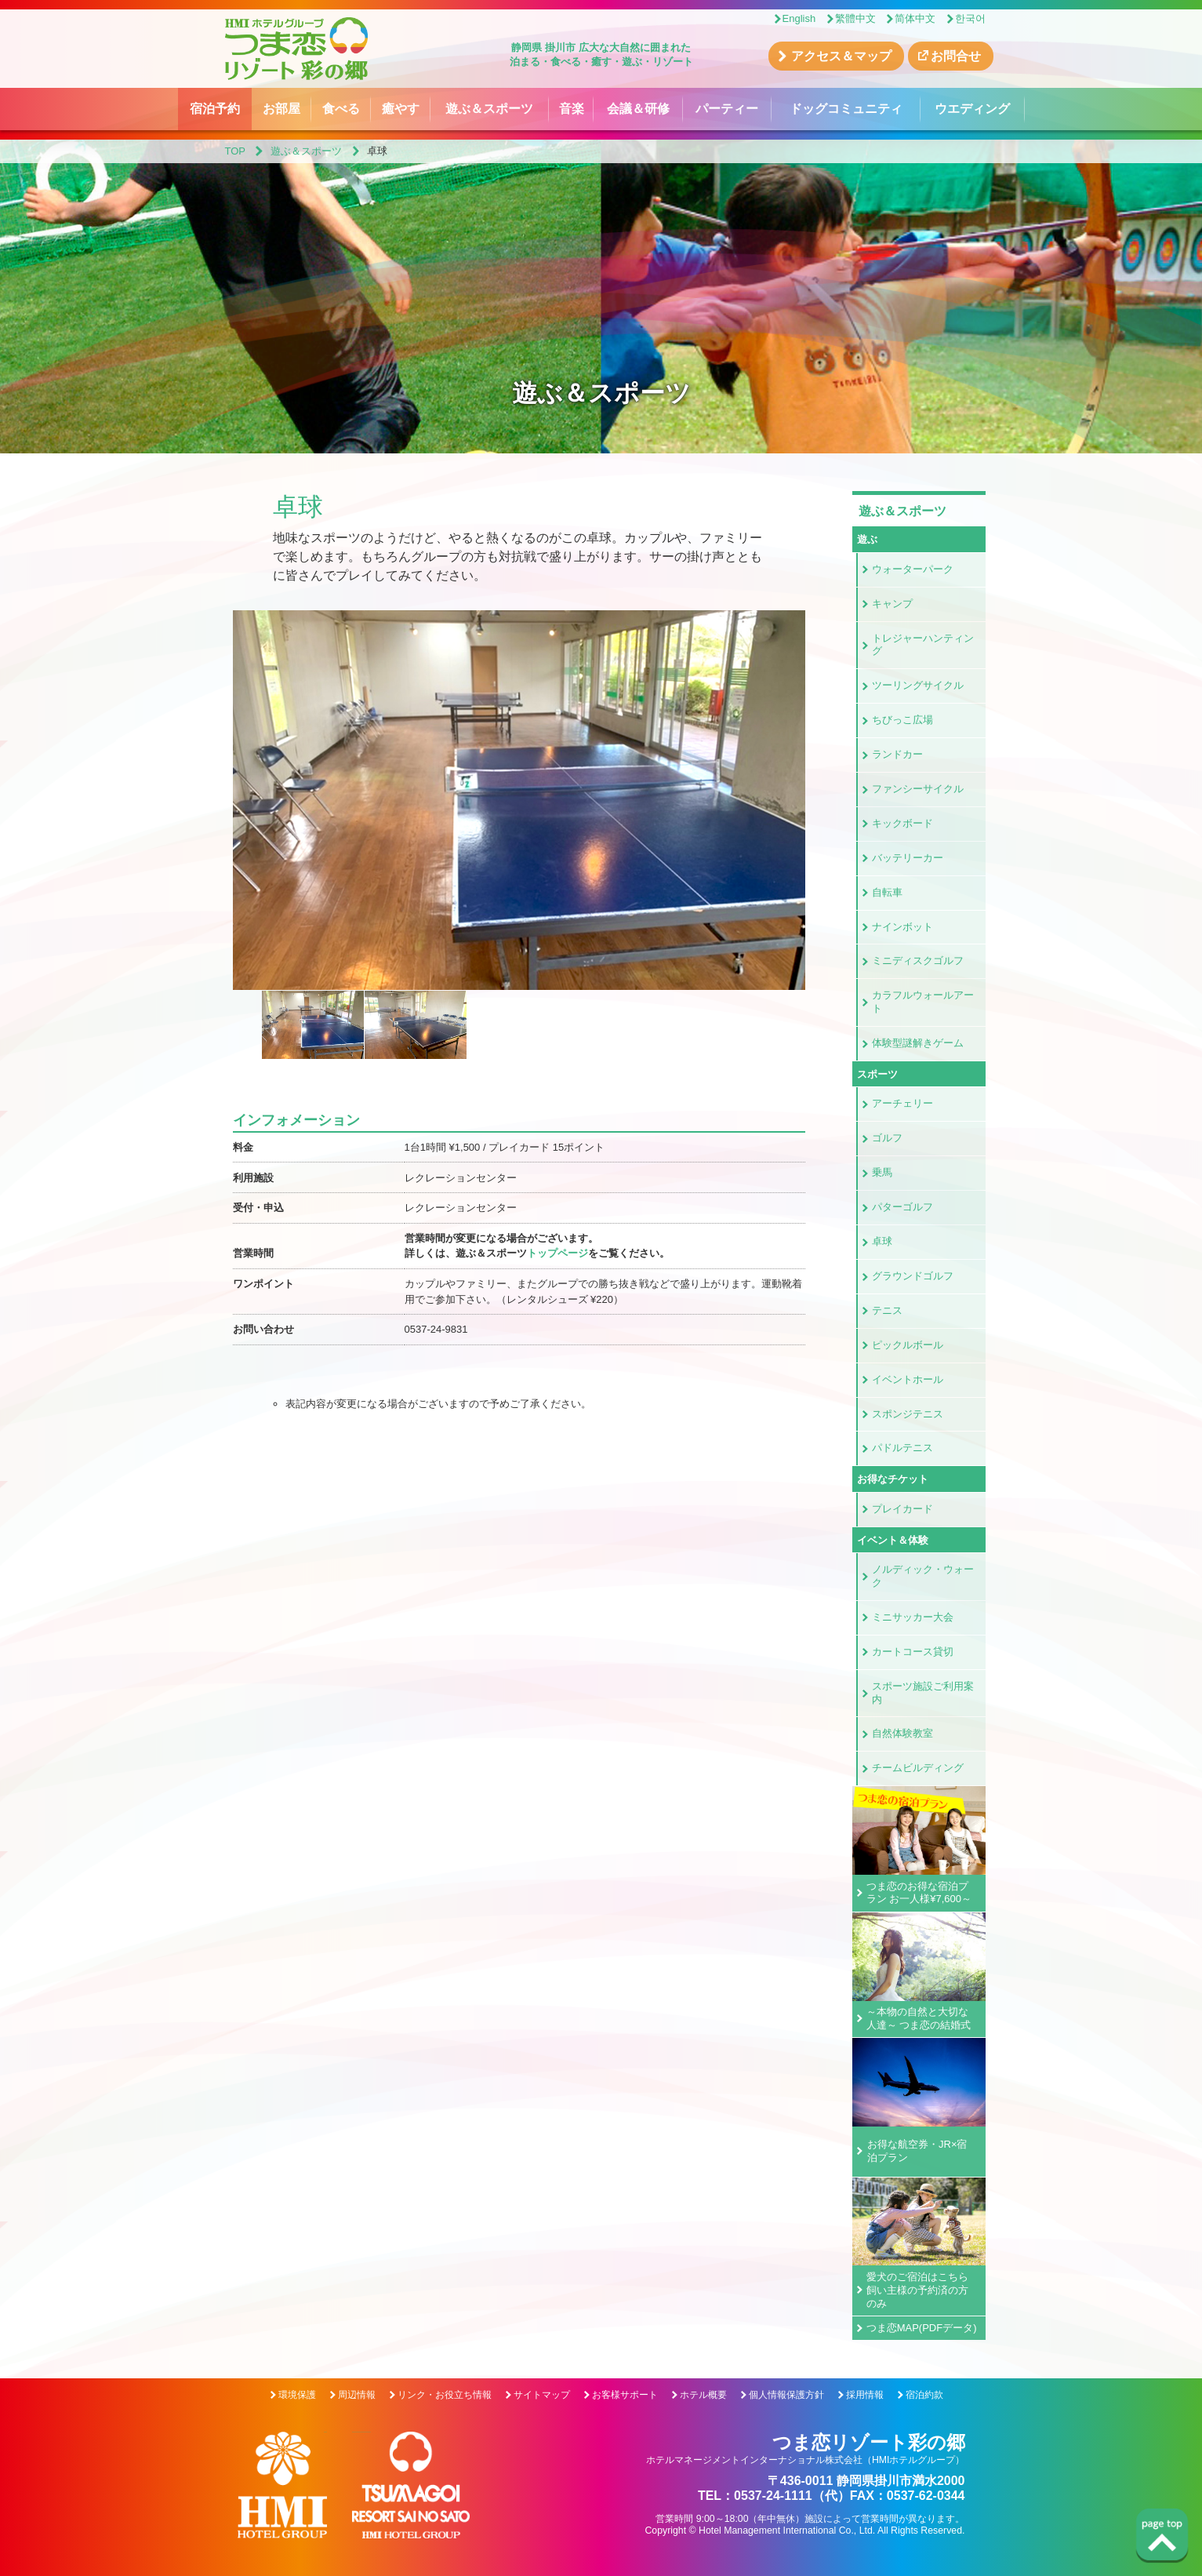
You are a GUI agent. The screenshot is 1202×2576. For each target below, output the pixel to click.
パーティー (726, 108)
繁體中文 (855, 18)
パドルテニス (902, 1448)
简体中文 (915, 18)
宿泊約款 (924, 2394)
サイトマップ (542, 2394)
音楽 (571, 108)
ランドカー (897, 754)
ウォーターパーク (912, 569)
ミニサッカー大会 (912, 1617)
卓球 (882, 1241)
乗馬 (882, 1172)
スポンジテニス (907, 1414)
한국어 (970, 18)
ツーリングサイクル (918, 685)
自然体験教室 (902, 1733)
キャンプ (892, 603)
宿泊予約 (215, 108)
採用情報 (865, 2394)
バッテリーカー (907, 858)
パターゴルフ (902, 1207)
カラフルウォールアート (923, 1001)
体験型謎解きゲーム (918, 1043)
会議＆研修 (638, 108)
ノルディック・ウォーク (923, 1575)
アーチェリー (902, 1103)
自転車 (887, 892)
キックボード (902, 823)
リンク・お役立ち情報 (445, 2394)
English (799, 18)
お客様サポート (625, 2394)
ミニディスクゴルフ (918, 960)
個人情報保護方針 (786, 2394)
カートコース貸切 (912, 1651)
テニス (887, 1310)
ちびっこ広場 (902, 720)
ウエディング (972, 108)
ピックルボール (907, 1345)
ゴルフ (887, 1138)
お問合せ (956, 56)
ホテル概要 (703, 2394)
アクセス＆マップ (841, 56)
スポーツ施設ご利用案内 (923, 1692)
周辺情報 (357, 2394)
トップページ (557, 1253)
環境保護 (297, 2394)
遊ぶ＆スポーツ (489, 108)
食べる (341, 108)
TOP (235, 151)
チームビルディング (918, 1768)
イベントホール (907, 1379)
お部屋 (281, 108)
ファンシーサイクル (918, 789)
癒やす (400, 108)
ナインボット (902, 927)
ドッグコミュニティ (846, 108)
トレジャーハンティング (923, 644)
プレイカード (902, 1509)
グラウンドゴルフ (912, 1276)
